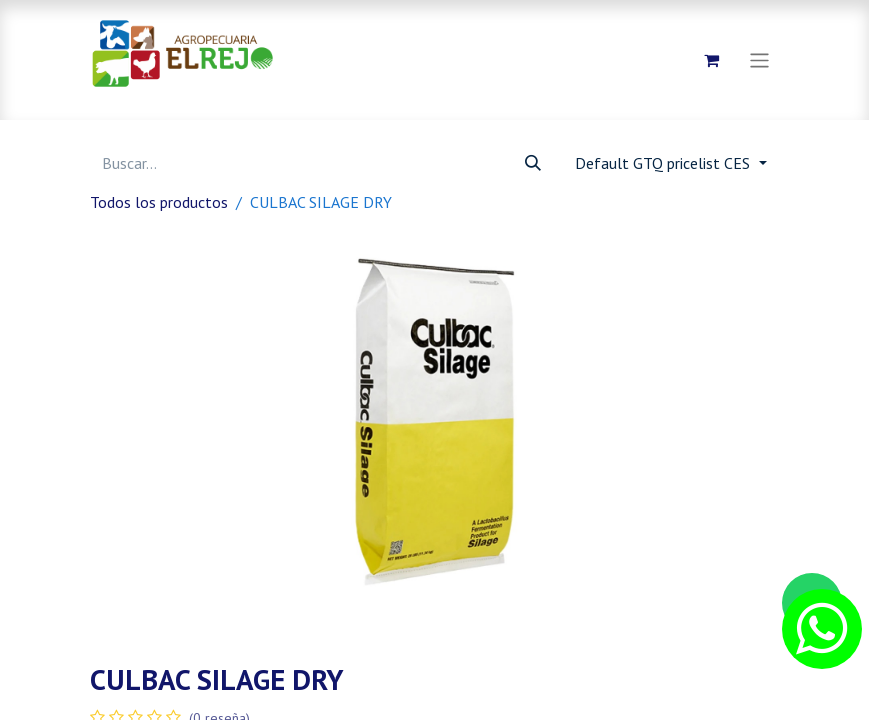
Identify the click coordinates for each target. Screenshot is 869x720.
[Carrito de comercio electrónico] (711, 60)
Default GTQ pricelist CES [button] (664, 163)
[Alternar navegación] (759, 59)
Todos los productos (159, 202)
